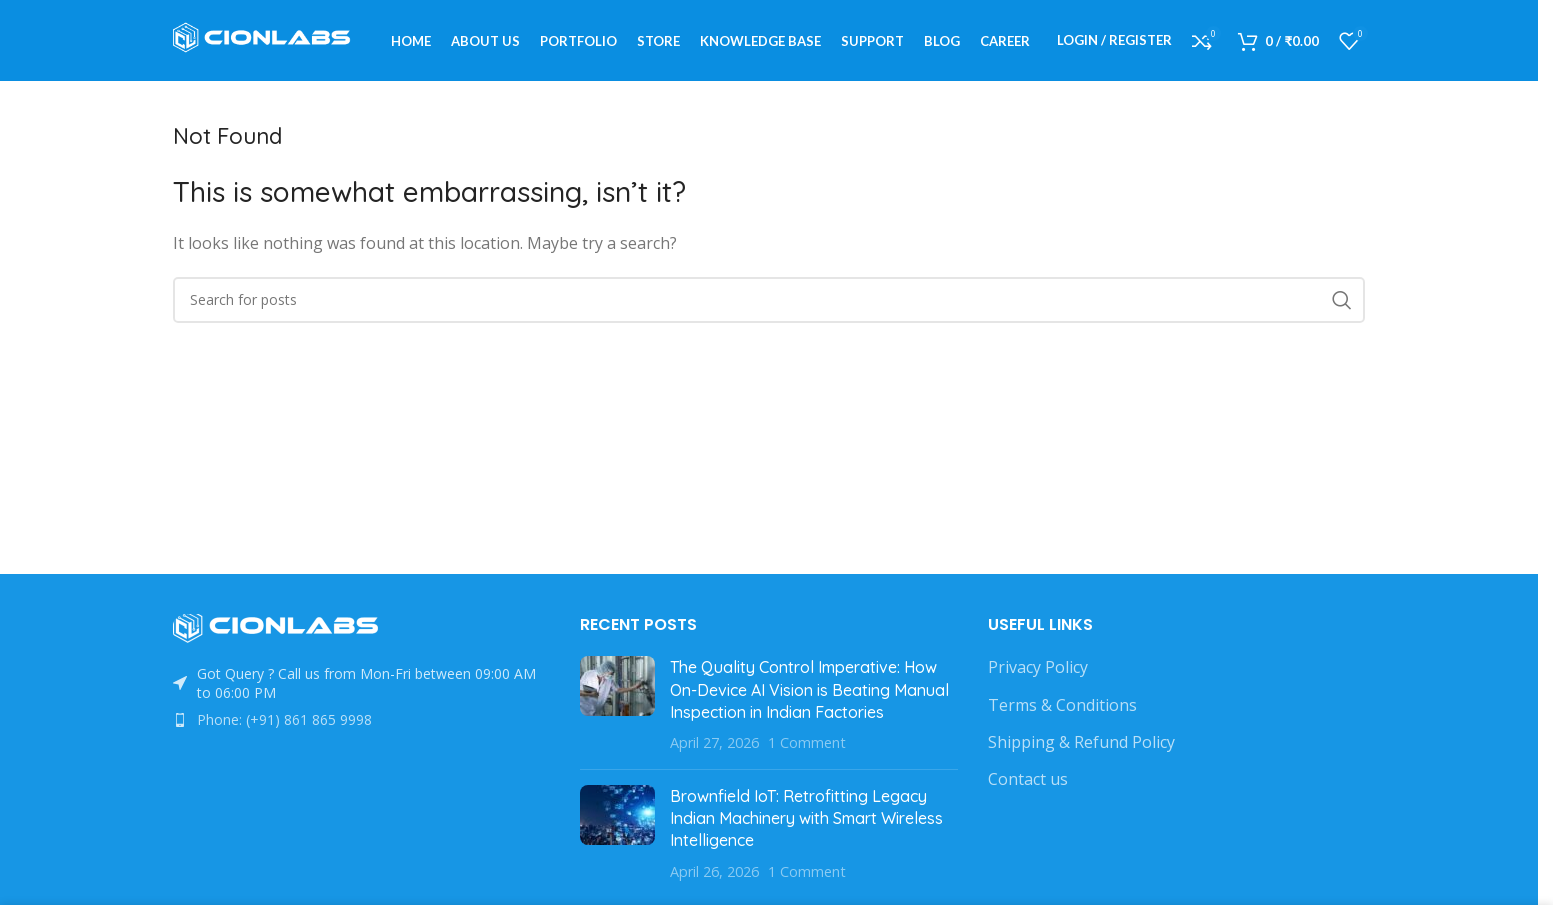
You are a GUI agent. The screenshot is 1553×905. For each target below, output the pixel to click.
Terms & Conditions (1062, 713)
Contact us (1028, 788)
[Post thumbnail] (617, 714)
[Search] (769, 309)
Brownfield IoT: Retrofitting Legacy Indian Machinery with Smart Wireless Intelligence (806, 826)
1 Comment (807, 751)
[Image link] (283, 636)
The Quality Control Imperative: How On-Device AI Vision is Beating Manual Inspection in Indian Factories (809, 698)
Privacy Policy (1038, 676)
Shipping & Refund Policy (1081, 751)
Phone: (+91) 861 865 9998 (284, 728)
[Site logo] (268, 43)
